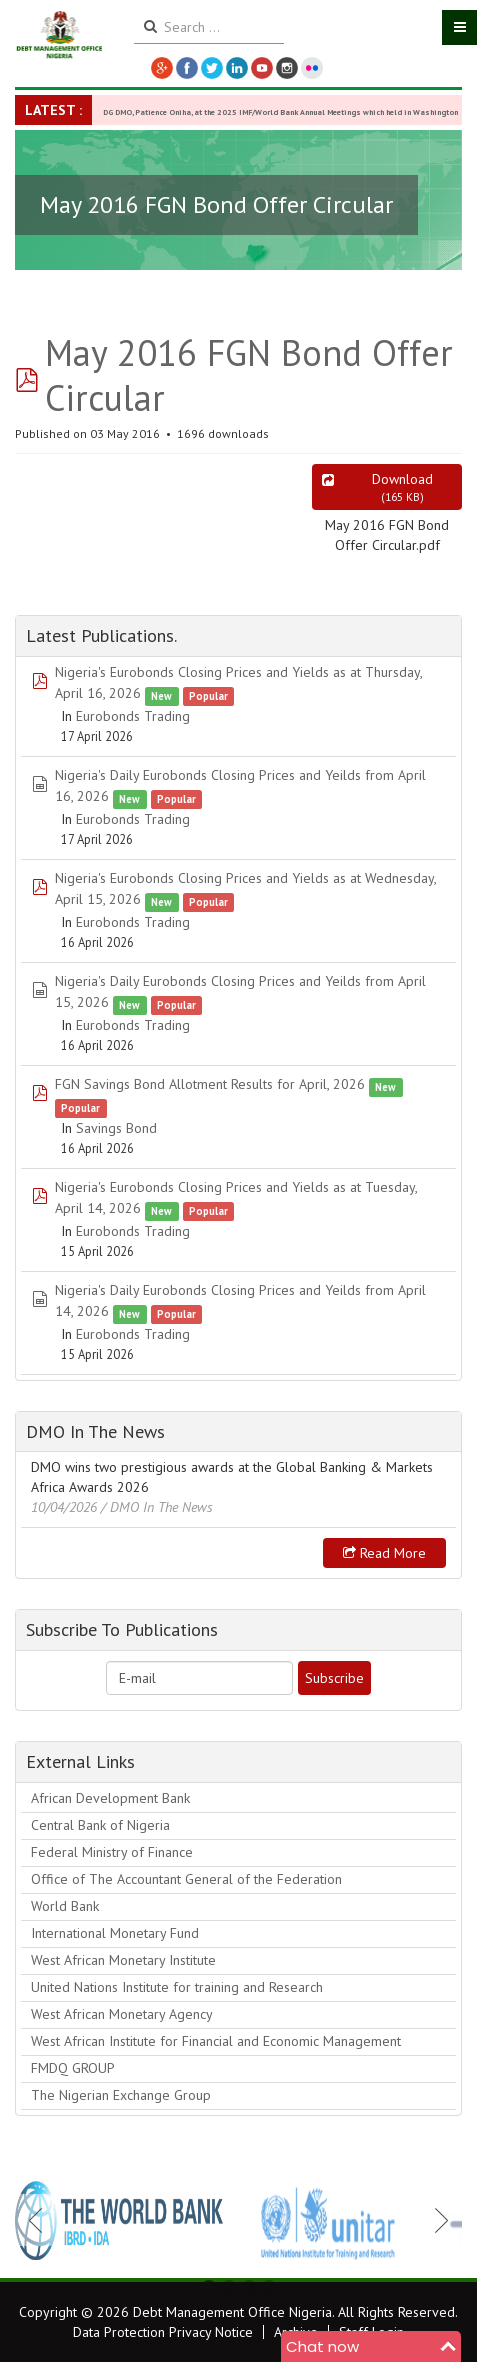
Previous (41, 2220)
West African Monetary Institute (123, 1960)
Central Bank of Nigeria (100, 1825)
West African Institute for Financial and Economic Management (216, 2041)
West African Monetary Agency (122, 2014)
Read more (384, 1553)
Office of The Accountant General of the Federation (186, 1879)
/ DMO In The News (157, 1507)
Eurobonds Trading (133, 716)
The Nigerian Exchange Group (121, 2095)
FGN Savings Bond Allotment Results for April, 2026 (210, 1084)
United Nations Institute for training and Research (177, 1987)
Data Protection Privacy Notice (163, 2332)
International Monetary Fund (115, 1933)
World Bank (65, 1906)
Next (436, 2220)
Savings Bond (116, 1128)
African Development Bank (110, 1798)
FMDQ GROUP (73, 2068)
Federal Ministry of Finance (112, 1852)
